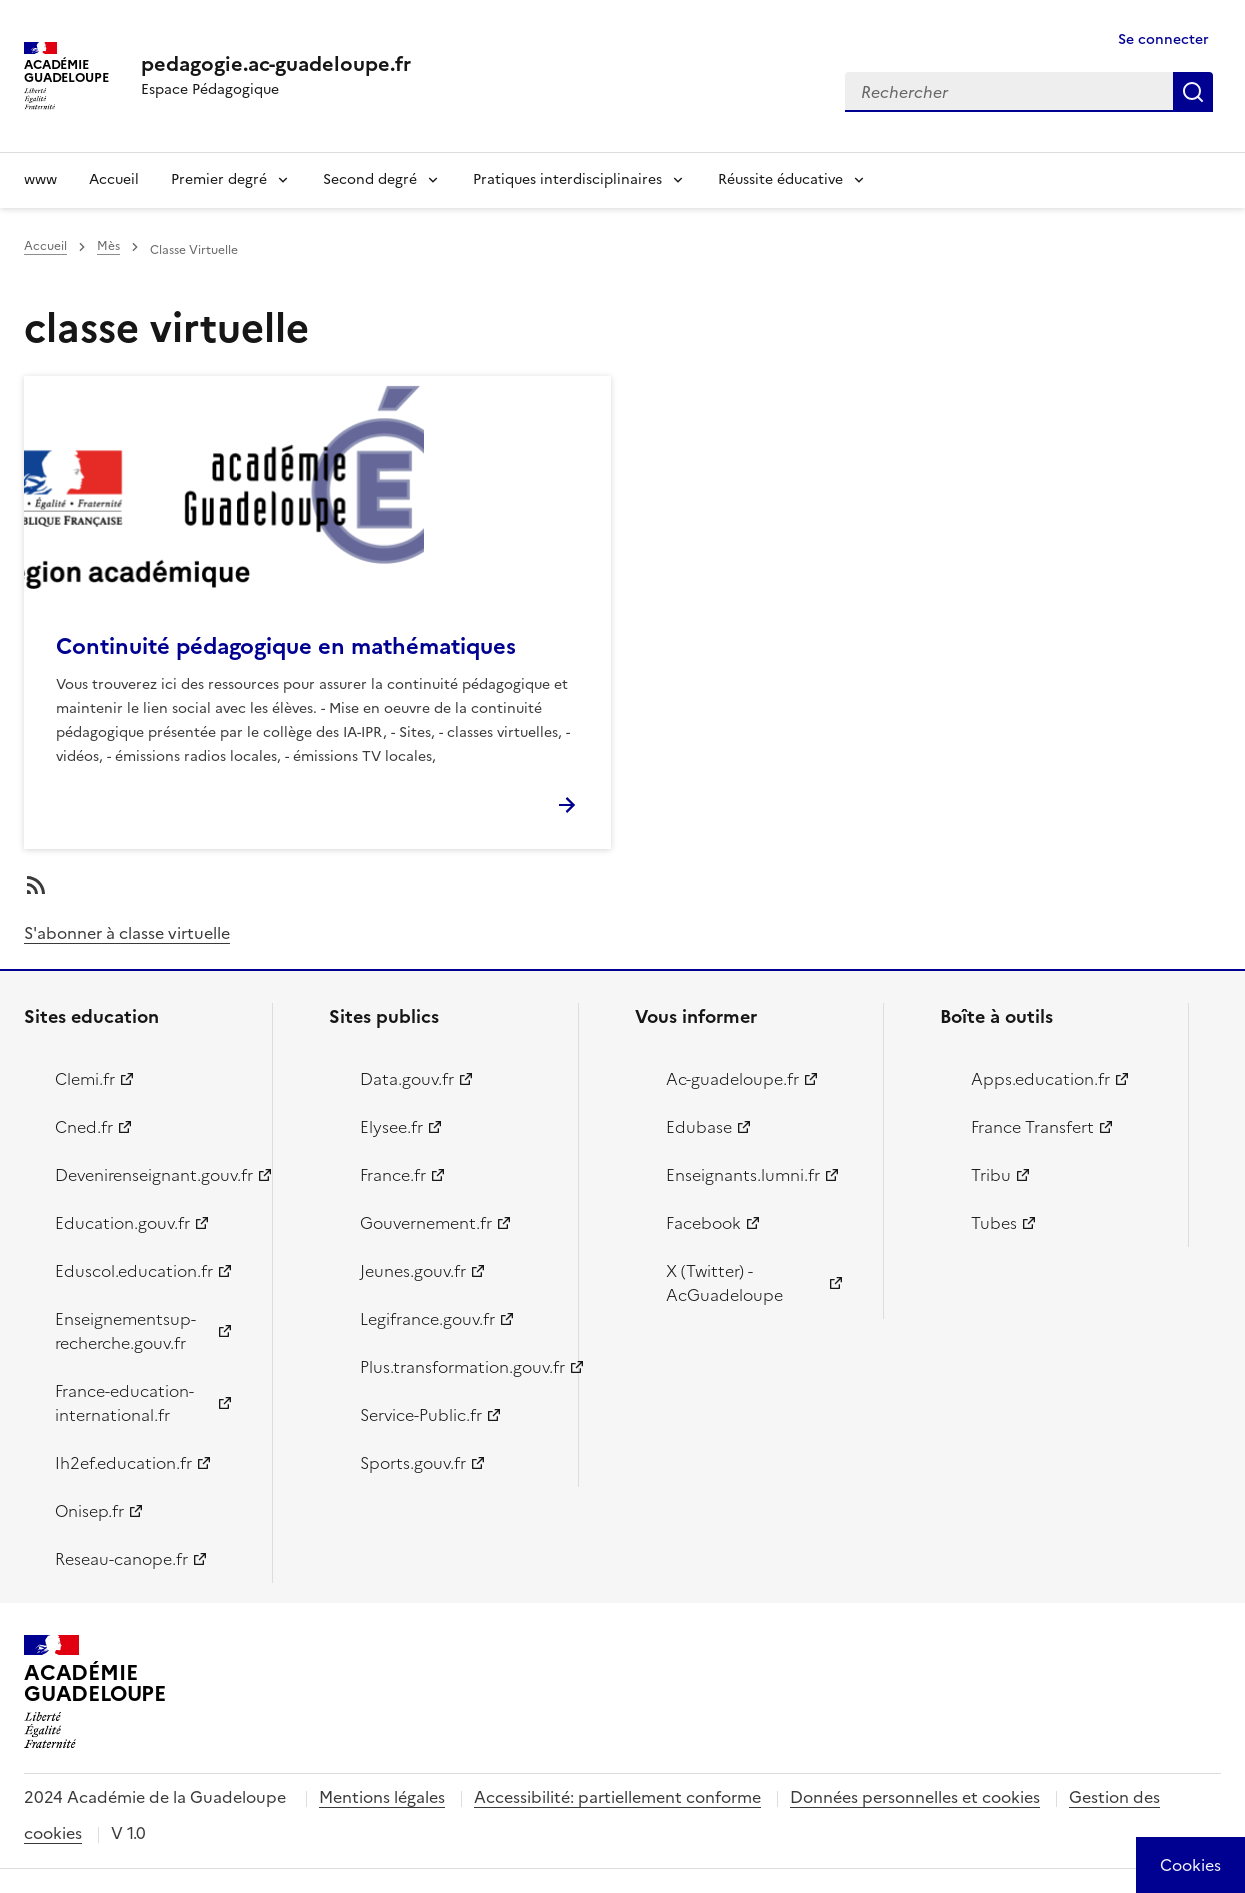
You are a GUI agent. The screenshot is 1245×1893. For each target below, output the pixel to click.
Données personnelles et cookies (915, 1797)
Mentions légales (382, 1797)
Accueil (114, 179)
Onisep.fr (89, 1511)
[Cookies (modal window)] (1190, 1865)
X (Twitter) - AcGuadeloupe (724, 1283)
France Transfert (1032, 1127)
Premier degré (219, 179)
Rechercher (1193, 92)
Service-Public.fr (421, 1415)
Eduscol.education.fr (134, 1271)
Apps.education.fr (1040, 1079)
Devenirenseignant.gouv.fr (152, 1175)
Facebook (703, 1223)
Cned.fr (84, 1127)
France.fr (393, 1175)
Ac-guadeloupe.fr (732, 1079)
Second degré (370, 179)
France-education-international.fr (124, 1403)
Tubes (994, 1223)
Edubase (699, 1127)
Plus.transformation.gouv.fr (457, 1367)
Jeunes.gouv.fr (413, 1271)
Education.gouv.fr (122, 1223)
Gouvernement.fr (426, 1223)
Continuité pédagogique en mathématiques (286, 646)
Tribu (991, 1175)
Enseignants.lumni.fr (743, 1175)
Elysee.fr (391, 1127)
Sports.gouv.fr (413, 1463)
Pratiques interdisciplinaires (567, 179)
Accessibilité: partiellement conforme (617, 1797)
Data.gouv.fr (407, 1079)
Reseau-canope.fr (121, 1559)
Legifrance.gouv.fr (427, 1319)
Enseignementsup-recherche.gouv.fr (125, 1331)
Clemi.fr (85, 1079)
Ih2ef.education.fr (123, 1463)
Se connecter (1163, 39)
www (40, 179)
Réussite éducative (780, 179)
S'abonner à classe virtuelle (127, 933)
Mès (108, 246)
